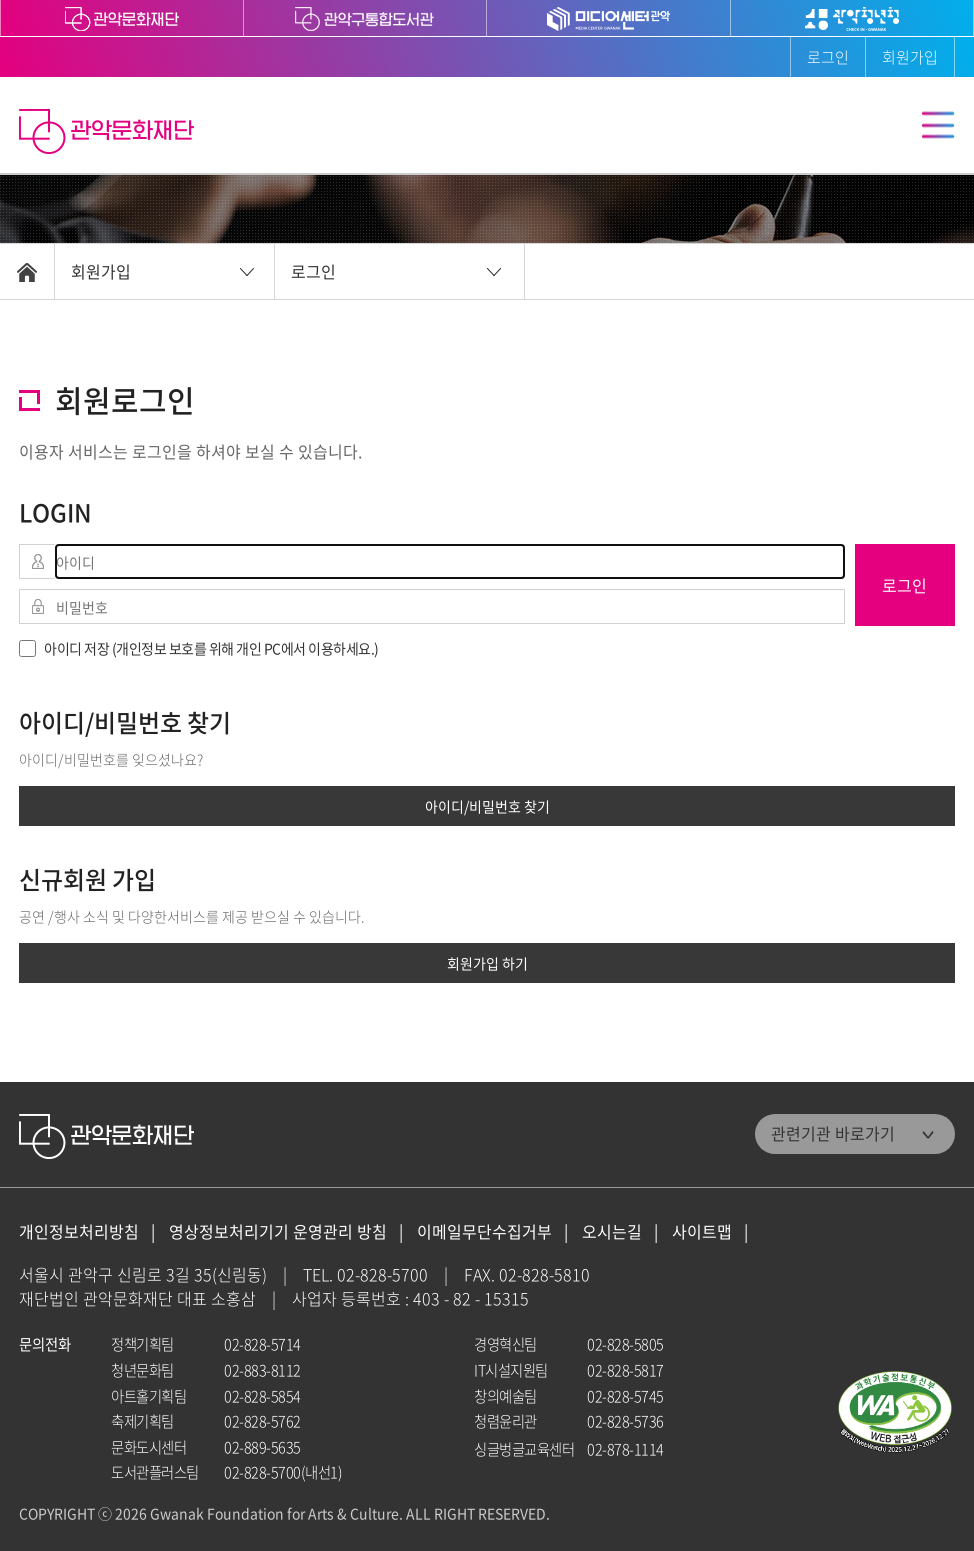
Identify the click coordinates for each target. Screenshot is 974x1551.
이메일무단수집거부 (484, 1231)
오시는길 (612, 1231)
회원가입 (910, 57)
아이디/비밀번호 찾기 (487, 806)
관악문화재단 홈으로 (109, 134)
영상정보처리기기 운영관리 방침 (278, 1231)
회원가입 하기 (487, 963)
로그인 (828, 57)
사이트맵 (702, 1231)
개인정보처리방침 (79, 1231)
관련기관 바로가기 (833, 1133)
